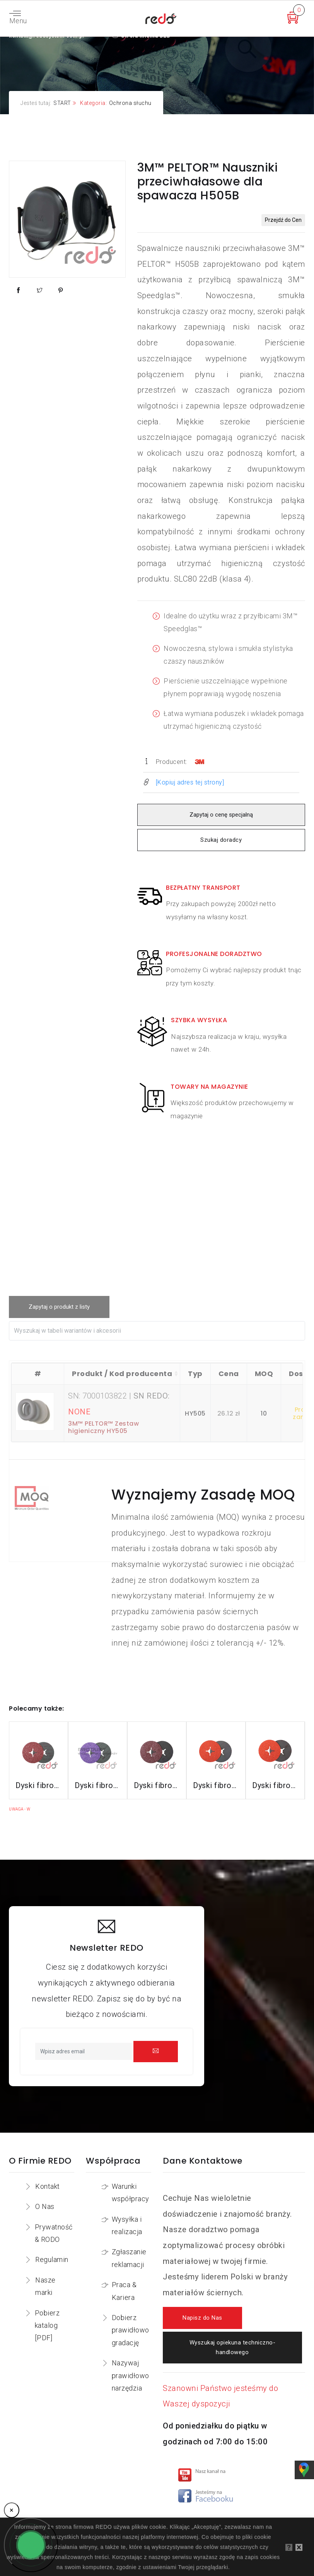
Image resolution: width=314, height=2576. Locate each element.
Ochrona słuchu (130, 103)
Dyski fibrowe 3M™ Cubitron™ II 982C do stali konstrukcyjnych (38, 1785)
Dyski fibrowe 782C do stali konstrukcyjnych (157, 1785)
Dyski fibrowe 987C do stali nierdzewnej (216, 1785)
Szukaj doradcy (221, 840)
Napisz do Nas (202, 2318)
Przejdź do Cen (283, 220)
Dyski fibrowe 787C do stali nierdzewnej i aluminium (275, 1785)
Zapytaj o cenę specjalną (221, 814)
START (62, 103)
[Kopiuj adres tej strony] (190, 782)
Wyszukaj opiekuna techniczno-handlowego (232, 2347)
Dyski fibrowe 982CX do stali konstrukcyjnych (98, 1785)
